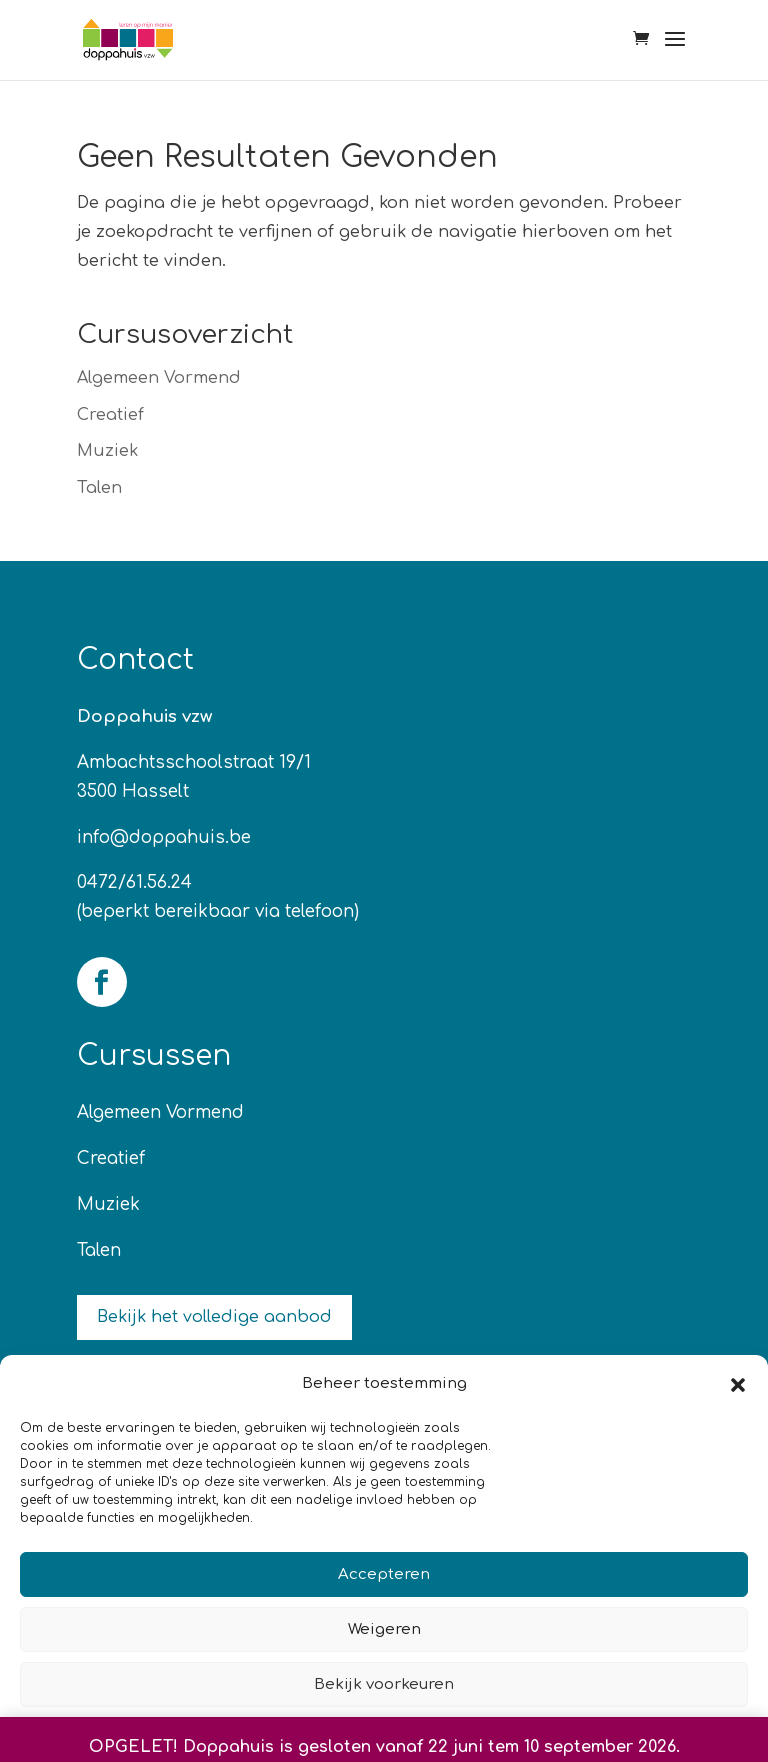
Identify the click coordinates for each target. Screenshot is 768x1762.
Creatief (110, 415)
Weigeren (384, 1629)
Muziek (107, 451)
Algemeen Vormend (159, 378)
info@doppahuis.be (164, 837)
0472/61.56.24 (134, 882)
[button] (738, 1385)
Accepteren (384, 1574)
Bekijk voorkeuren (384, 1684)
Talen (99, 488)
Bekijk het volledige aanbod (214, 1317)
